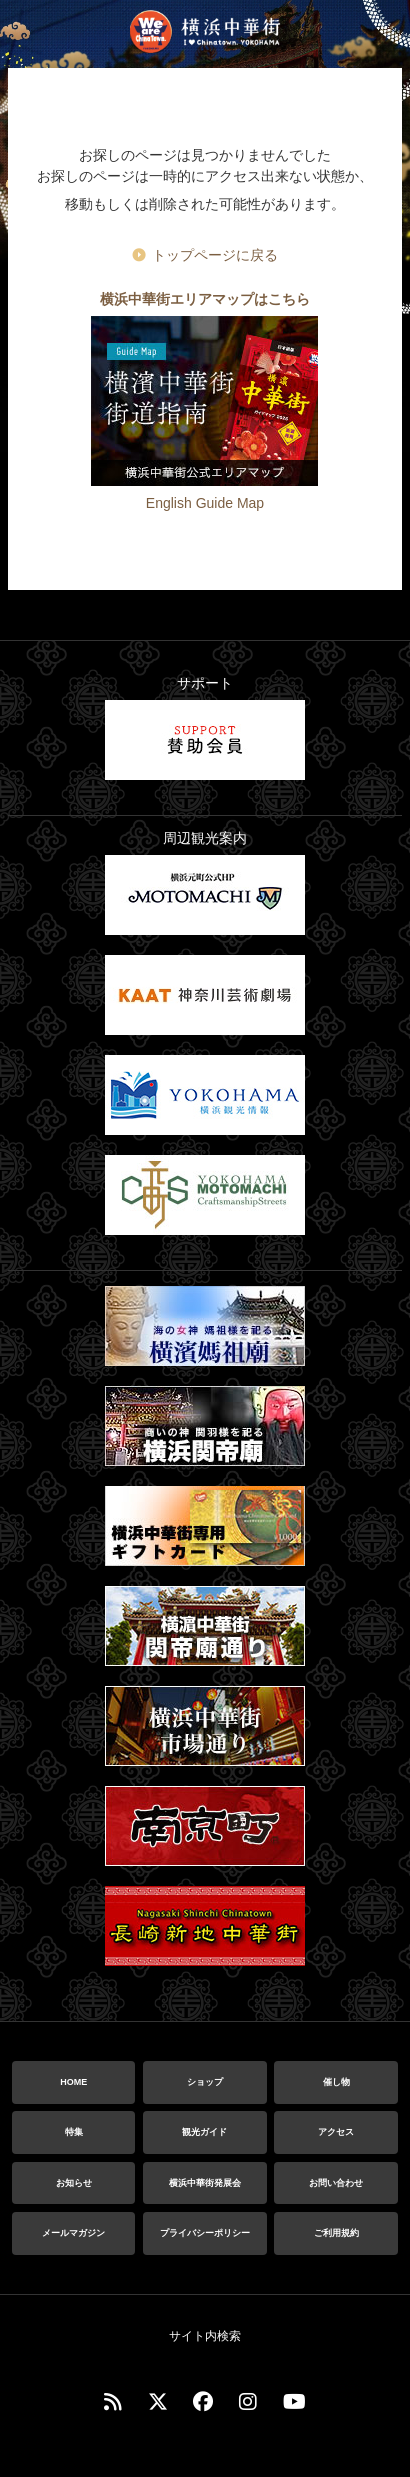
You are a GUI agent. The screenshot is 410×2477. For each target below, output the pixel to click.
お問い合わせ (336, 2183)
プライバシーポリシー (205, 2233)
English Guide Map (205, 503)
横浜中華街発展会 (205, 2183)
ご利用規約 (336, 2233)
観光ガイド (204, 2132)
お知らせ (74, 2183)
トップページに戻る (215, 255)
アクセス (336, 2132)
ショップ (205, 2082)
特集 (74, 2132)
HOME (73, 2082)
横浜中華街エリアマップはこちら (205, 299)
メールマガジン (73, 2233)
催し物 (336, 2082)
